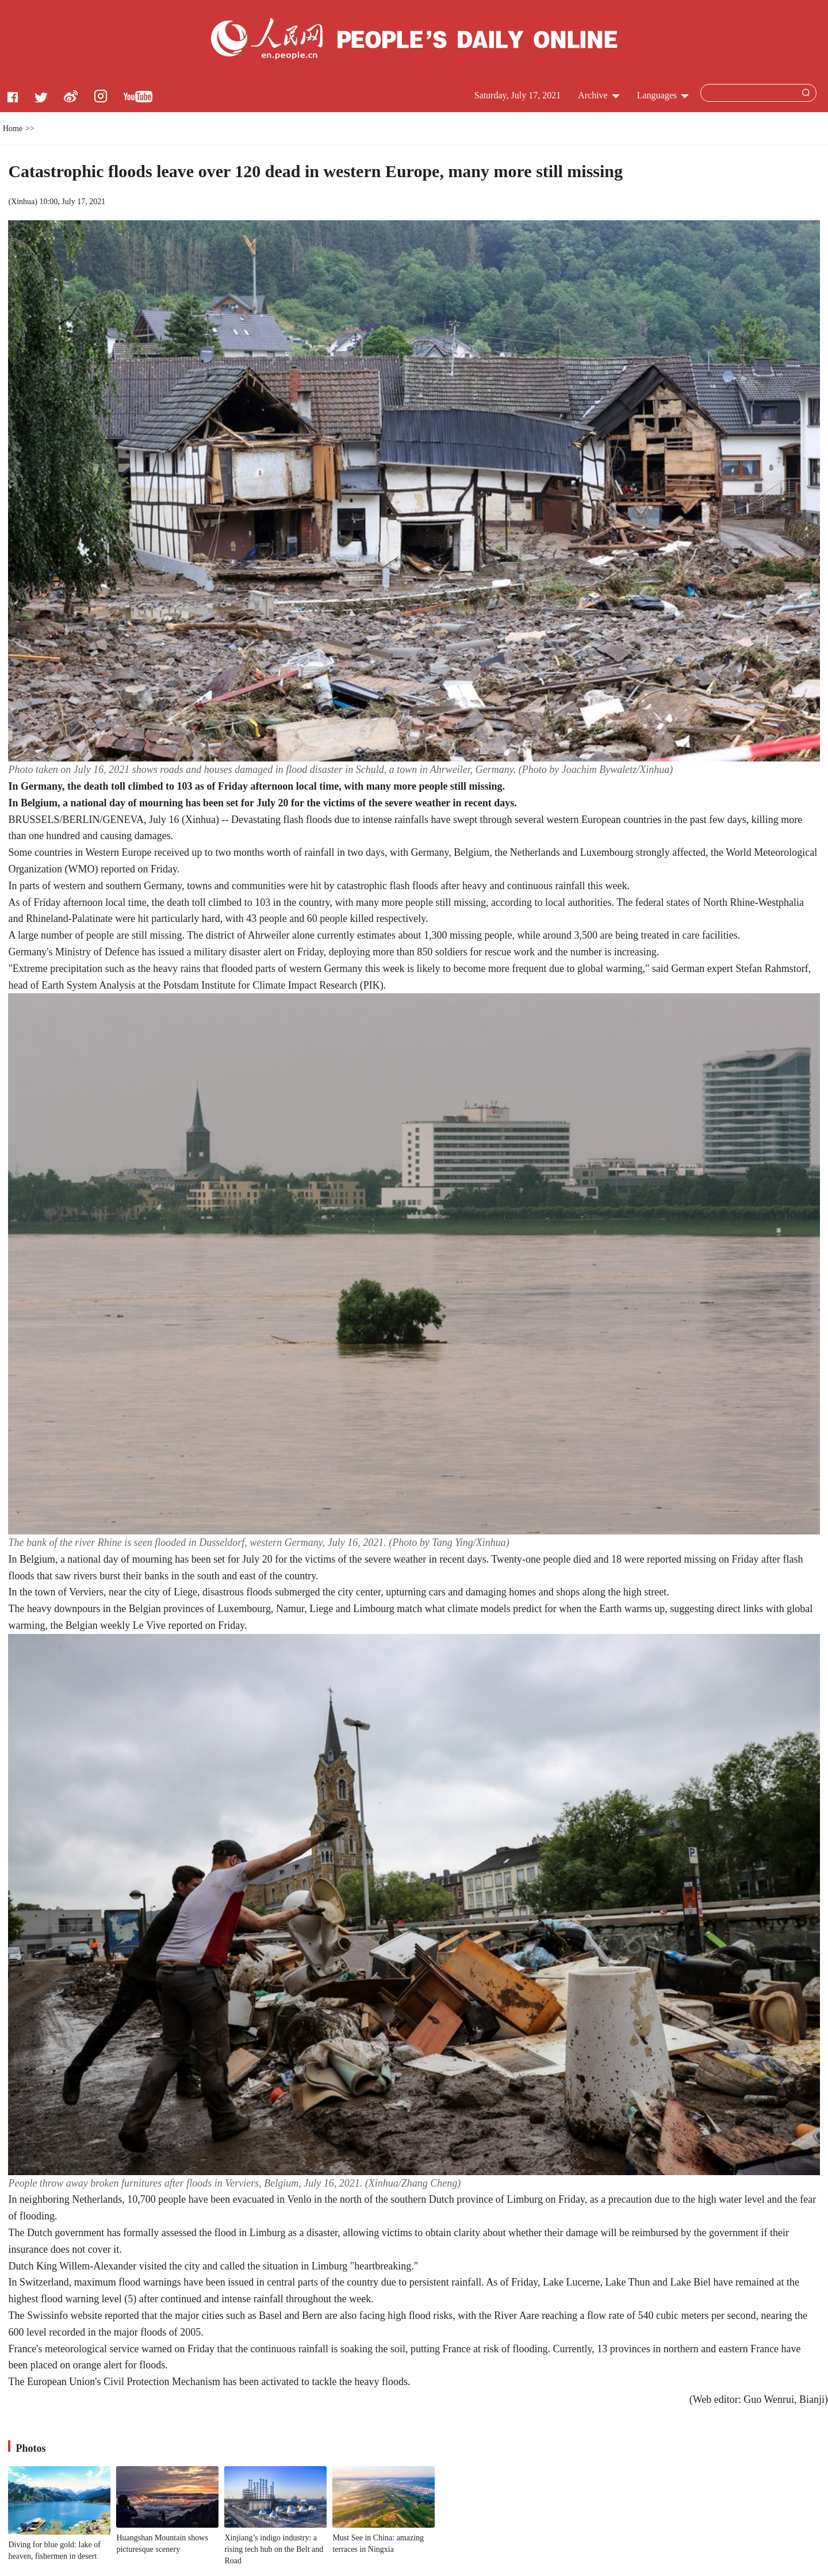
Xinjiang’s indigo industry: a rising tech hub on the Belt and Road (273, 2548)
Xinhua (22, 201)
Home (12, 128)
